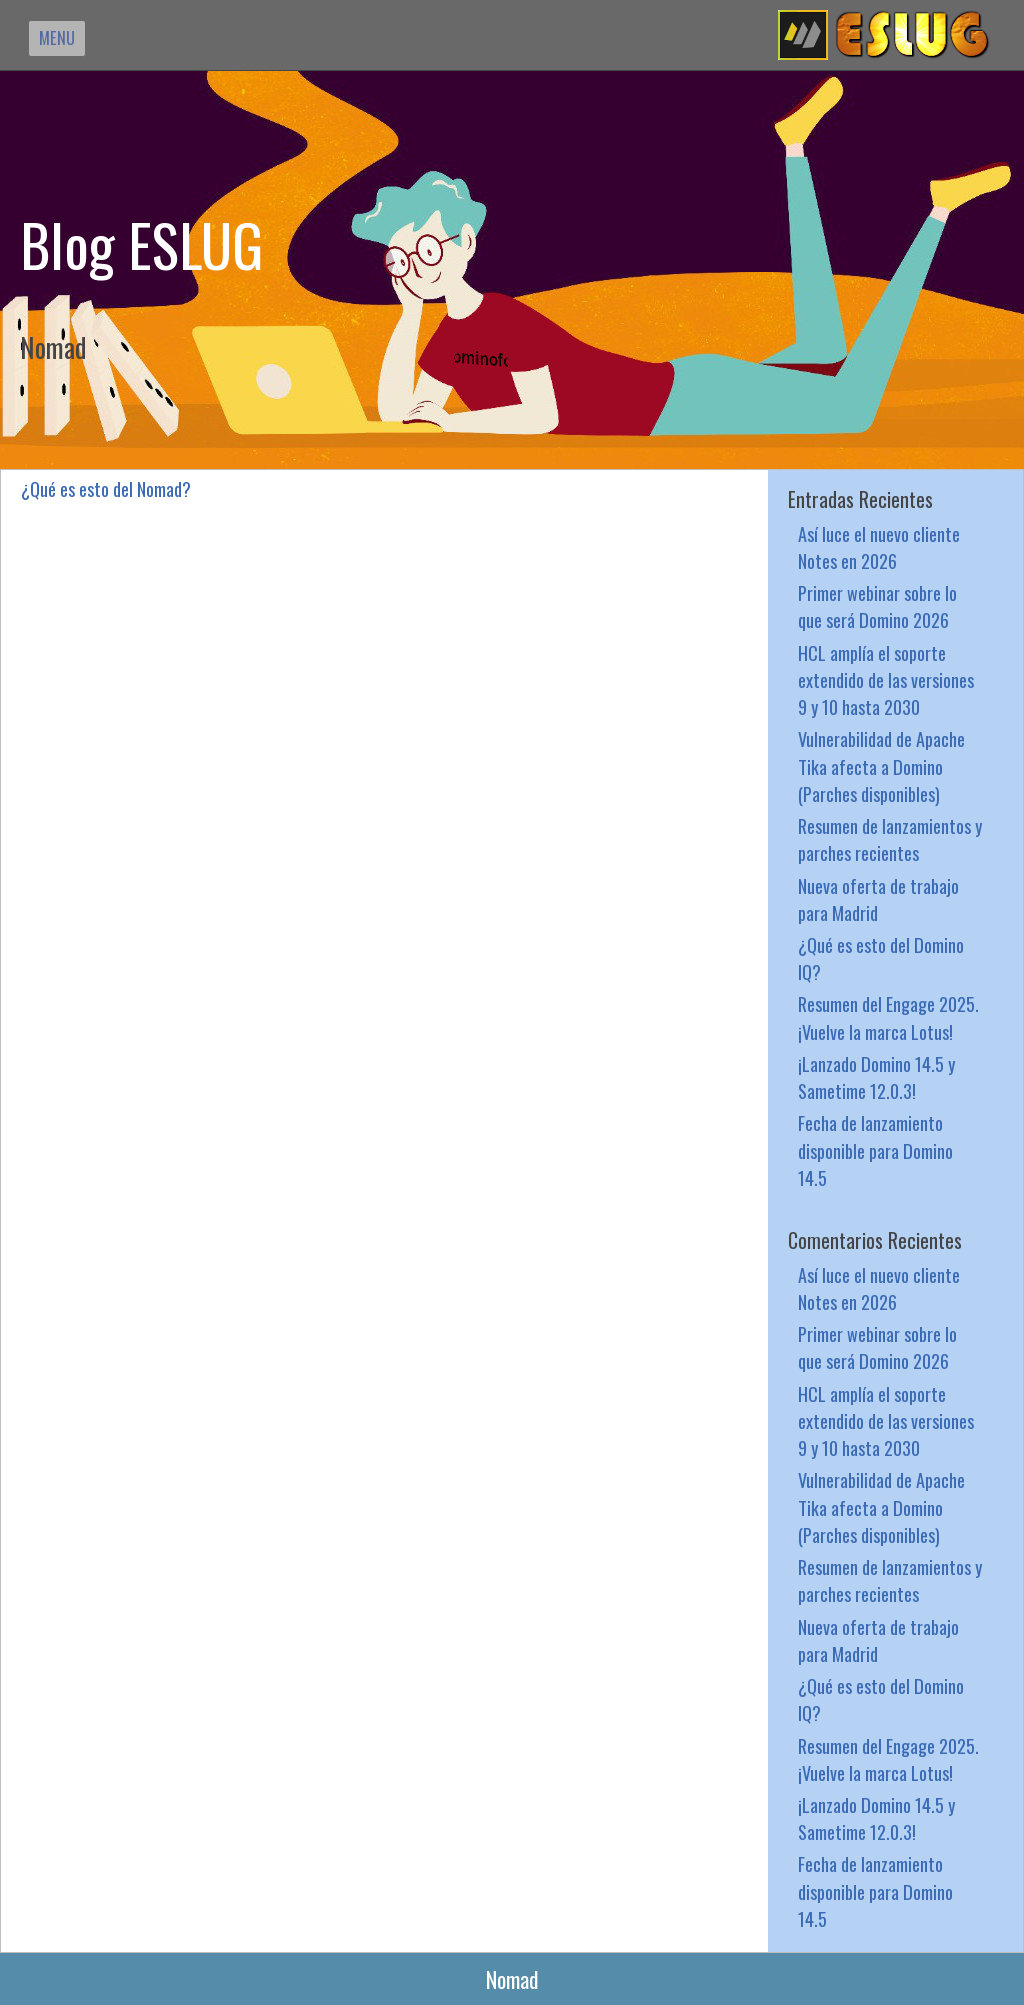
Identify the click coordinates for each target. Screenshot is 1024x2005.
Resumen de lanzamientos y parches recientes (890, 839)
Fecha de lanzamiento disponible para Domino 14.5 (875, 1149)
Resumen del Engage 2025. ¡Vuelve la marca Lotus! (888, 1017)
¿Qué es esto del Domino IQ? (881, 958)
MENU (57, 37)
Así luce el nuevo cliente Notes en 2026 (879, 547)
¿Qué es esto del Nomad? (106, 488)
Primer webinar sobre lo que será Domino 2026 (877, 606)
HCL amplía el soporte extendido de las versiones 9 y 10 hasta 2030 (886, 679)
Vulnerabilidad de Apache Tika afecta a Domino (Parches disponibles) (881, 765)
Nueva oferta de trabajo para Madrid (878, 899)
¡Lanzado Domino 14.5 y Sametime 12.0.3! (876, 1077)
